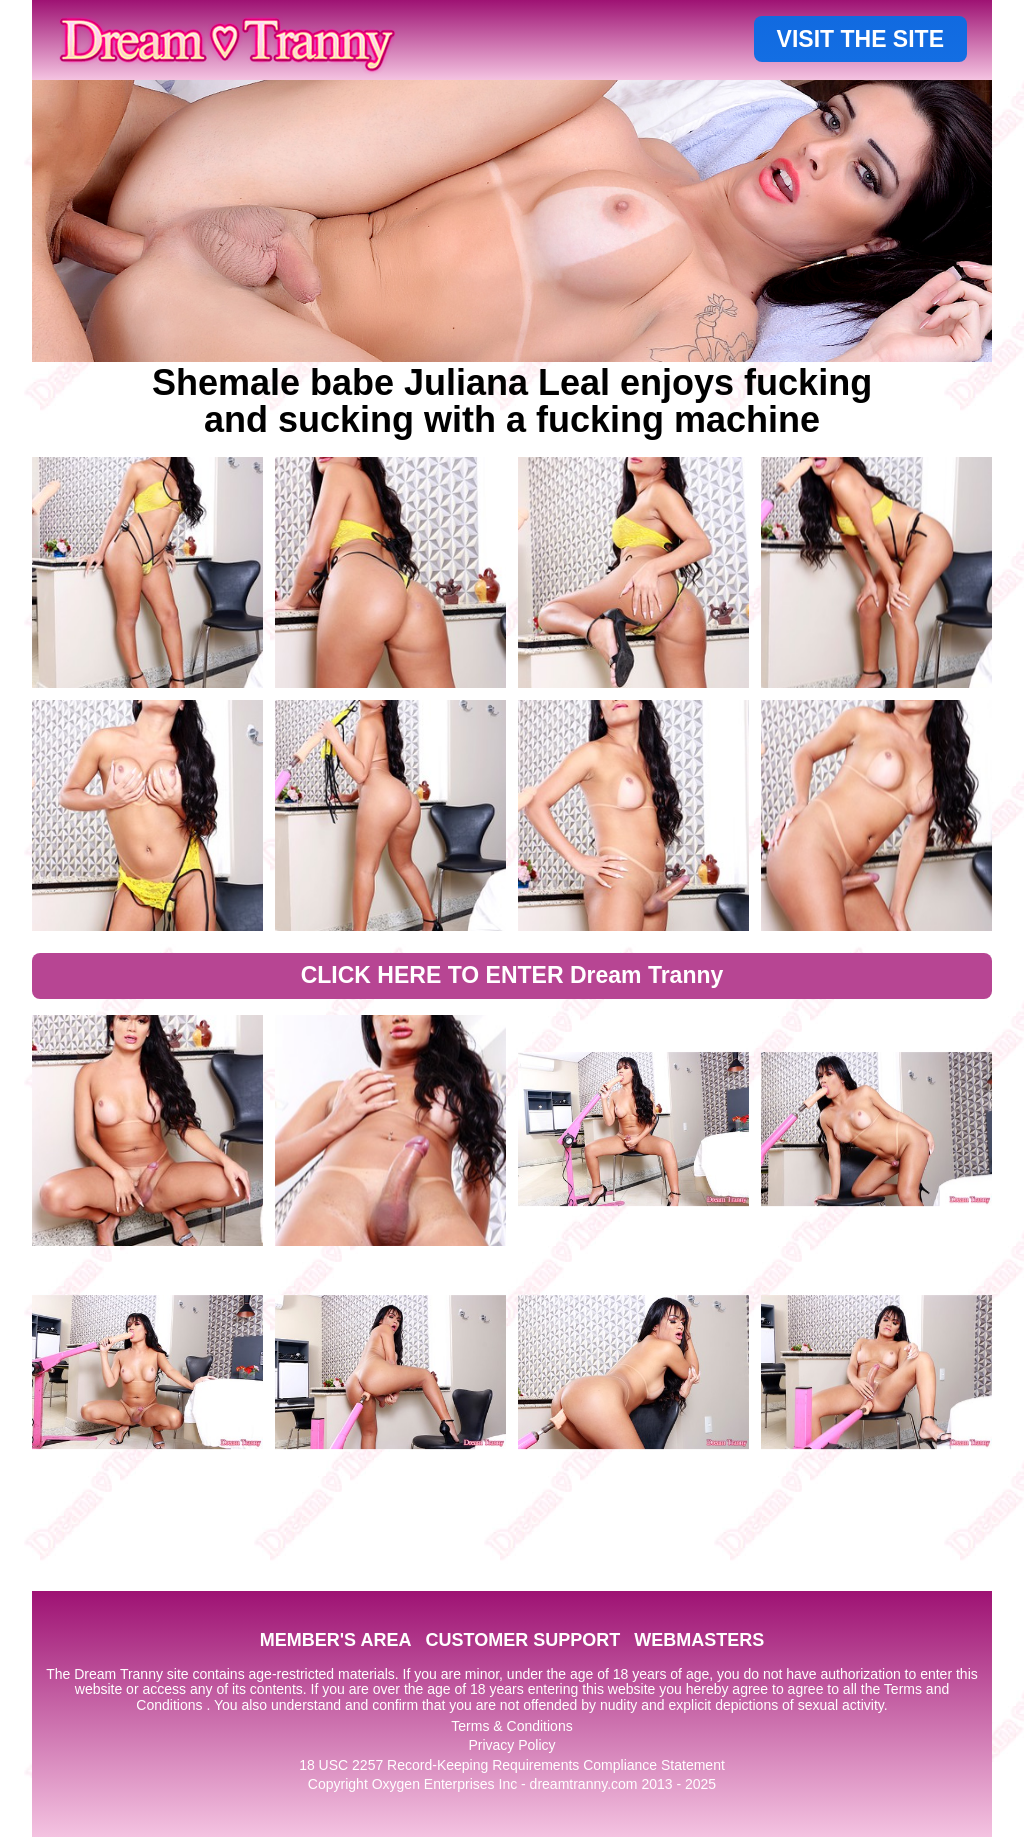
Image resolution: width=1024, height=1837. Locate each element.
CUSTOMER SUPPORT (522, 1640)
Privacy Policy (511, 1745)
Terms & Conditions (511, 1726)
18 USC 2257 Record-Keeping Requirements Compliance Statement (512, 1765)
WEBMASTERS (699, 1640)
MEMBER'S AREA (336, 1640)
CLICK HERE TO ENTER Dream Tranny (512, 975)
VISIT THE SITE (860, 39)
